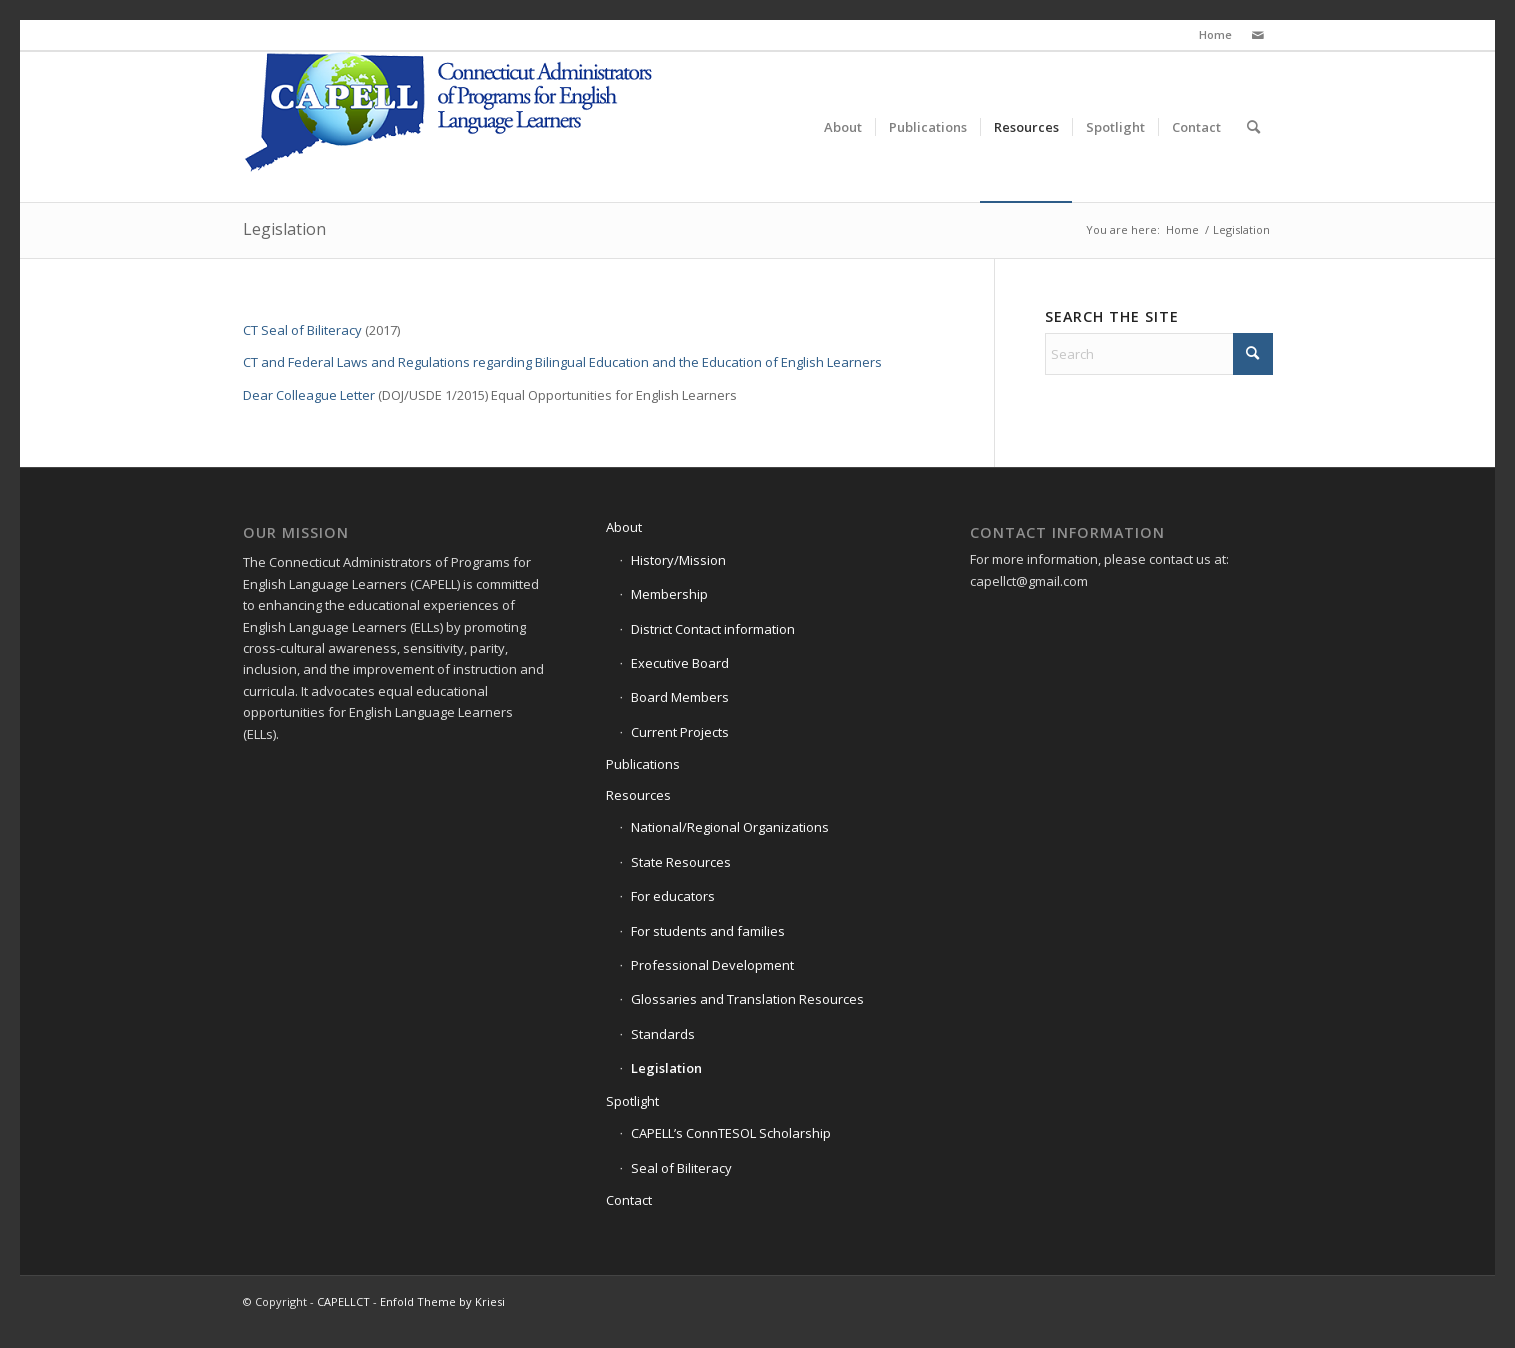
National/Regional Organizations (730, 827)
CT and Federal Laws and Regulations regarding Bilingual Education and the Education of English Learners (562, 362)
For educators (673, 896)
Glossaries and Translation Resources (747, 999)
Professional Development (712, 965)
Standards (663, 1034)
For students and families (708, 931)
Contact (629, 1200)
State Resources (681, 862)
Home (1215, 34)
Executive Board (680, 663)
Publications (643, 764)
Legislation (284, 229)
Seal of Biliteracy (681, 1168)
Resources (638, 795)
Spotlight (632, 1101)
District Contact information (713, 629)
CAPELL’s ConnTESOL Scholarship (731, 1133)
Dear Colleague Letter (309, 395)
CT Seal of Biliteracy (302, 330)
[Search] (1253, 127)
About (624, 527)
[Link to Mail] (1258, 35)
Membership (669, 594)
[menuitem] (843, 127)
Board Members (680, 697)
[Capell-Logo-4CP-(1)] (451, 127)
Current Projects (680, 732)
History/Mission (678, 560)
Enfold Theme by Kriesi (442, 1301)
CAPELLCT (343, 1301)
